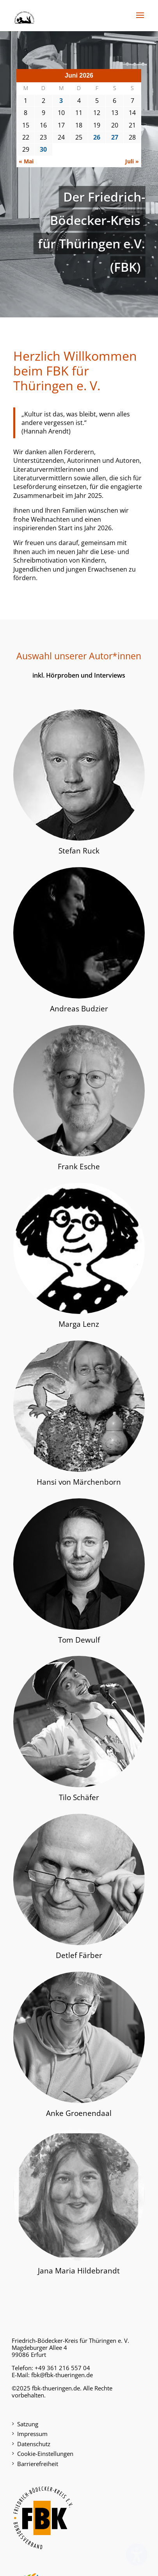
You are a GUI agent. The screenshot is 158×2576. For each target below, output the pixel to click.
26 (96, 137)
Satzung (27, 2424)
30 (43, 149)
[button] (140, 20)
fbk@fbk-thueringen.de (62, 2375)
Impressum (32, 2434)
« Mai (26, 161)
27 (114, 137)
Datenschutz (33, 2444)
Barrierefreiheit (37, 2464)
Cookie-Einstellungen (45, 2453)
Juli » (132, 161)
